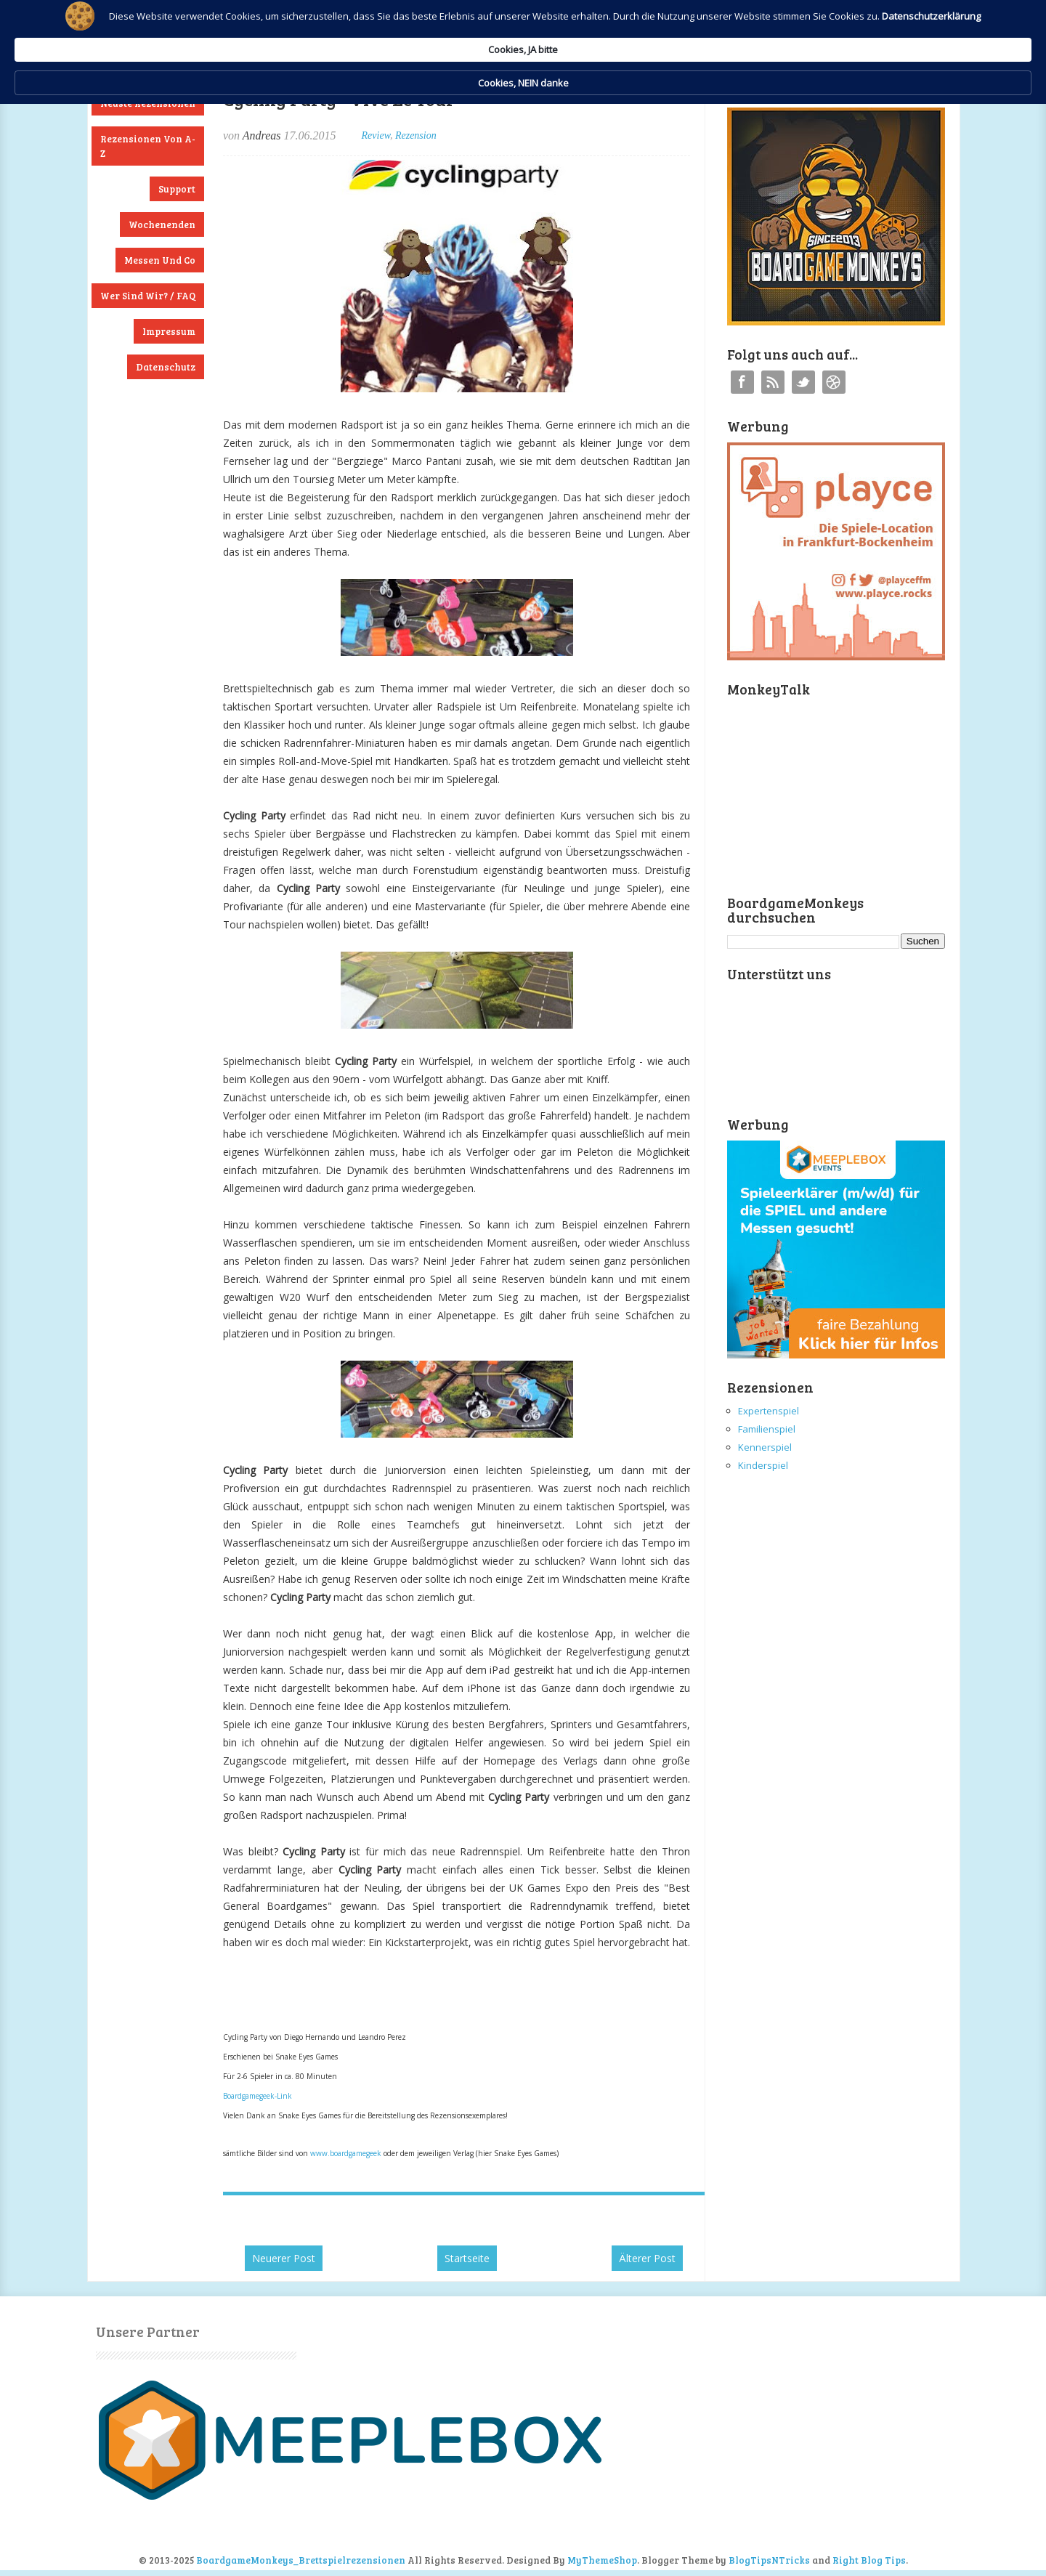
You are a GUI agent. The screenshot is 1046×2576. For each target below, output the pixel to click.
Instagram (834, 382)
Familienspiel (766, 1428)
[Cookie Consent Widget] (523, 35)
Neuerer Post (283, 2258)
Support (176, 188)
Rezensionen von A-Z (147, 146)
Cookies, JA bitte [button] (665, 34)
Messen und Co (159, 260)
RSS (772, 382)
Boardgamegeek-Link (257, 2096)
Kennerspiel (765, 1447)
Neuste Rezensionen (147, 103)
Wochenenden (162, 224)
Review (376, 135)
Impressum (168, 331)
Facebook (742, 382)
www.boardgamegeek (345, 2153)
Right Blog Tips (869, 2560)
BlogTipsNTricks (769, 2560)
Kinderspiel (763, 1465)
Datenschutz (165, 366)
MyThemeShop (602, 2560)
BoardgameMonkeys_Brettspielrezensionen (300, 2560)
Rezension (416, 135)
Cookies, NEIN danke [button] (789, 34)
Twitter (803, 382)
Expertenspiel (768, 1410)
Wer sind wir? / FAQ (147, 295)
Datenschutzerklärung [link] (398, 47)
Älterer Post (647, 2258)
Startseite (467, 2258)
